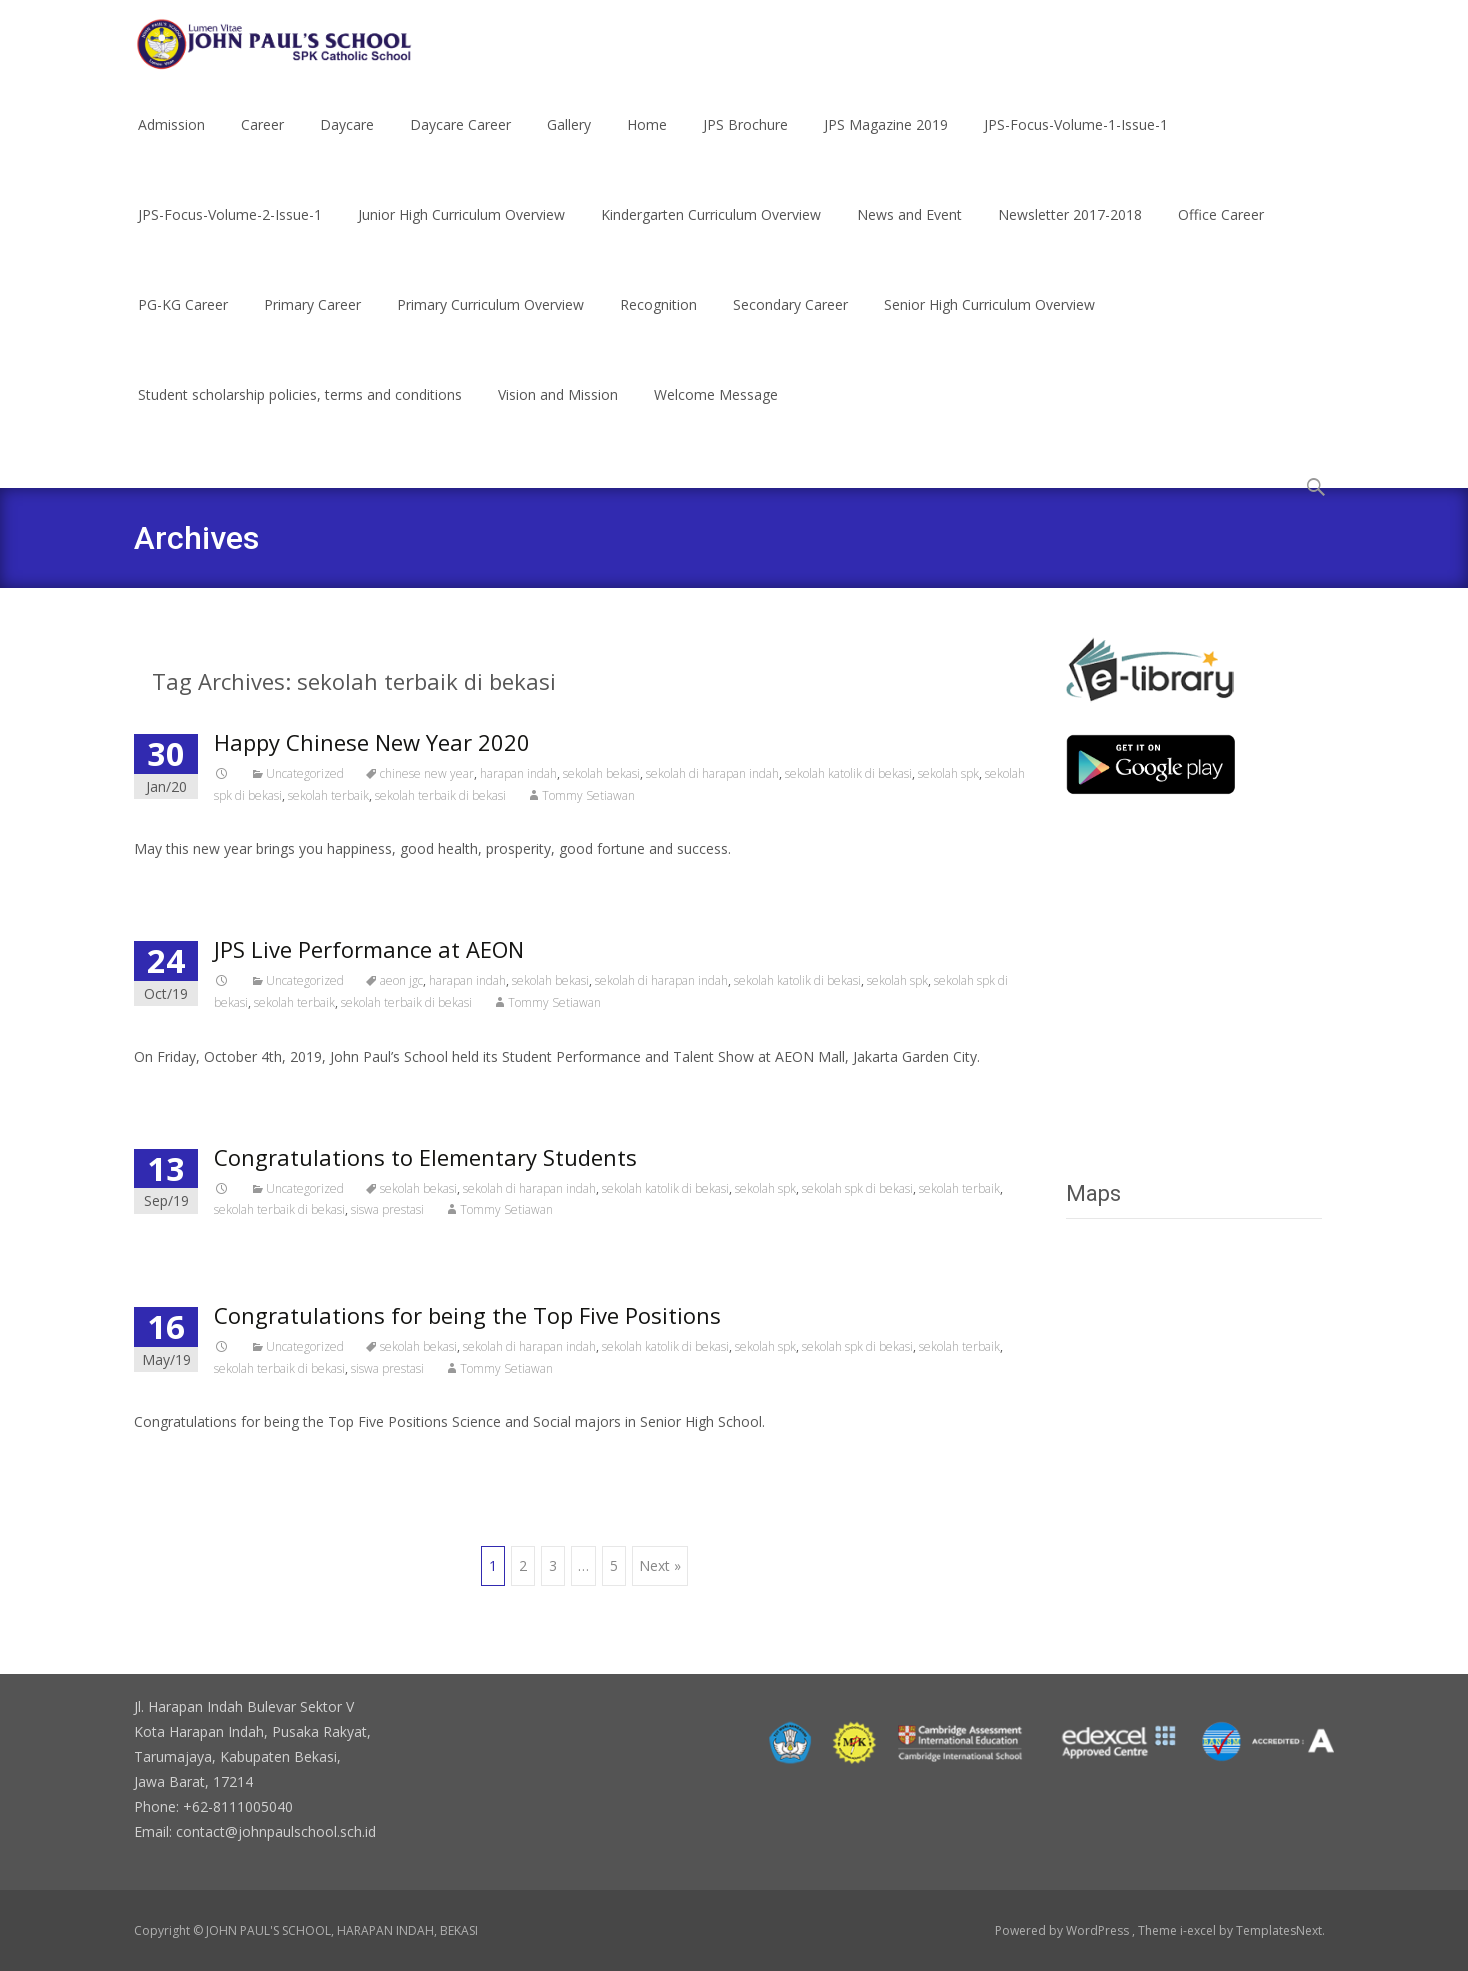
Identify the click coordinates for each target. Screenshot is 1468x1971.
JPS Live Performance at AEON (369, 949)
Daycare (347, 142)
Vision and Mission (558, 412)
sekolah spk (948, 773)
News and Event (909, 232)
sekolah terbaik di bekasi (440, 795)
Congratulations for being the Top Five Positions (467, 1315)
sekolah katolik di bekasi (848, 773)
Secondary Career (790, 322)
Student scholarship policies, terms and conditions (300, 412)
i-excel (1199, 1930)
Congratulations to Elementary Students (425, 1157)
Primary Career (312, 322)
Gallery (569, 142)
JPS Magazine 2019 (886, 142)
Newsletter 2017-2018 (1070, 232)
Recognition (658, 322)
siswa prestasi (387, 1209)
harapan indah (518, 773)
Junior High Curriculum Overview (461, 232)
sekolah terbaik (328, 795)
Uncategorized (305, 773)
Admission (171, 142)
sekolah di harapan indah (712, 773)
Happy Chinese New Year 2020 (372, 742)
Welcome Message (716, 412)
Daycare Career (460, 142)
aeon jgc (401, 980)
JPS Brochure (745, 142)
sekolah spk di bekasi (857, 1188)
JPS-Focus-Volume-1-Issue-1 (1076, 142)
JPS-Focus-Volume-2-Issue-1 (230, 232)
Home (647, 142)
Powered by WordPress (1063, 1930)
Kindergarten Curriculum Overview (711, 232)
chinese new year (427, 773)
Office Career (1221, 232)
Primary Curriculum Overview (490, 322)
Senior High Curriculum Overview (989, 322)
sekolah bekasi (601, 773)
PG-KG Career (183, 322)
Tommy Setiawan (588, 795)
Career (262, 142)
